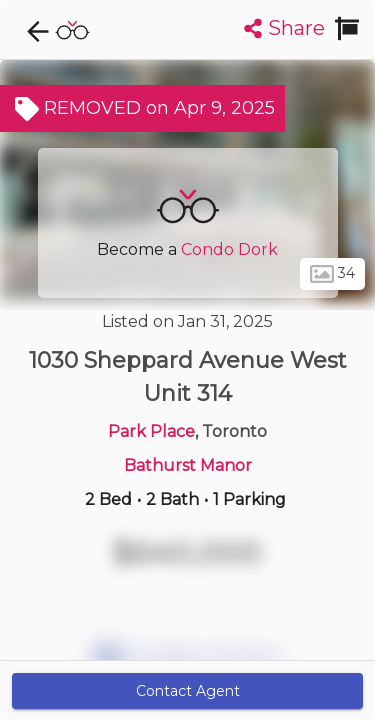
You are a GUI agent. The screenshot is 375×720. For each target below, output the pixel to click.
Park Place (151, 431)
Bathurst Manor (188, 465)
